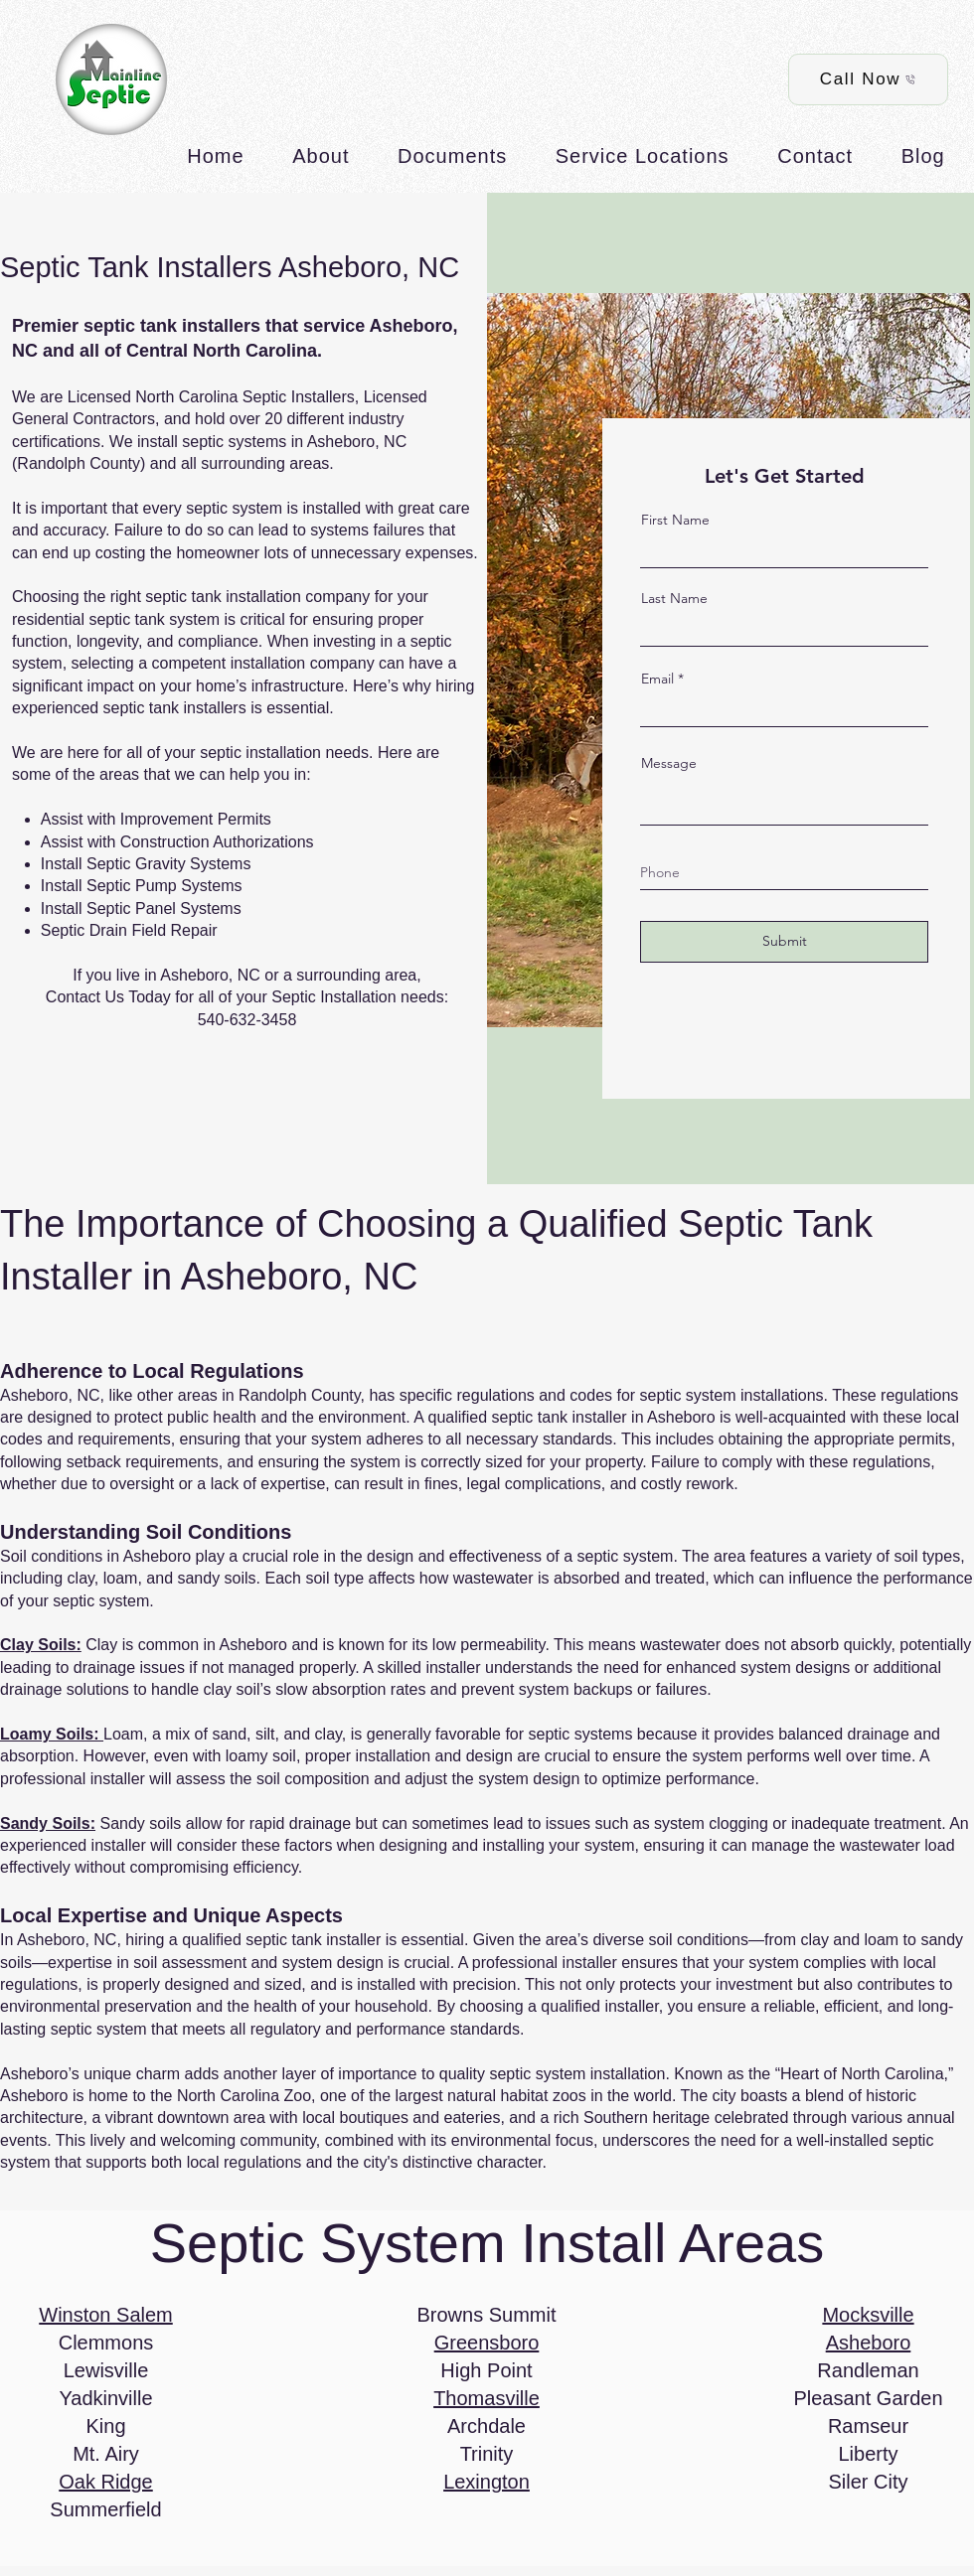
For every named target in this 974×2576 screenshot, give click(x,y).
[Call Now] (868, 79)
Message (669, 763)
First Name (675, 520)
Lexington (486, 2482)
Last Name (674, 598)
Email (657, 678)
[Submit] (784, 942)
